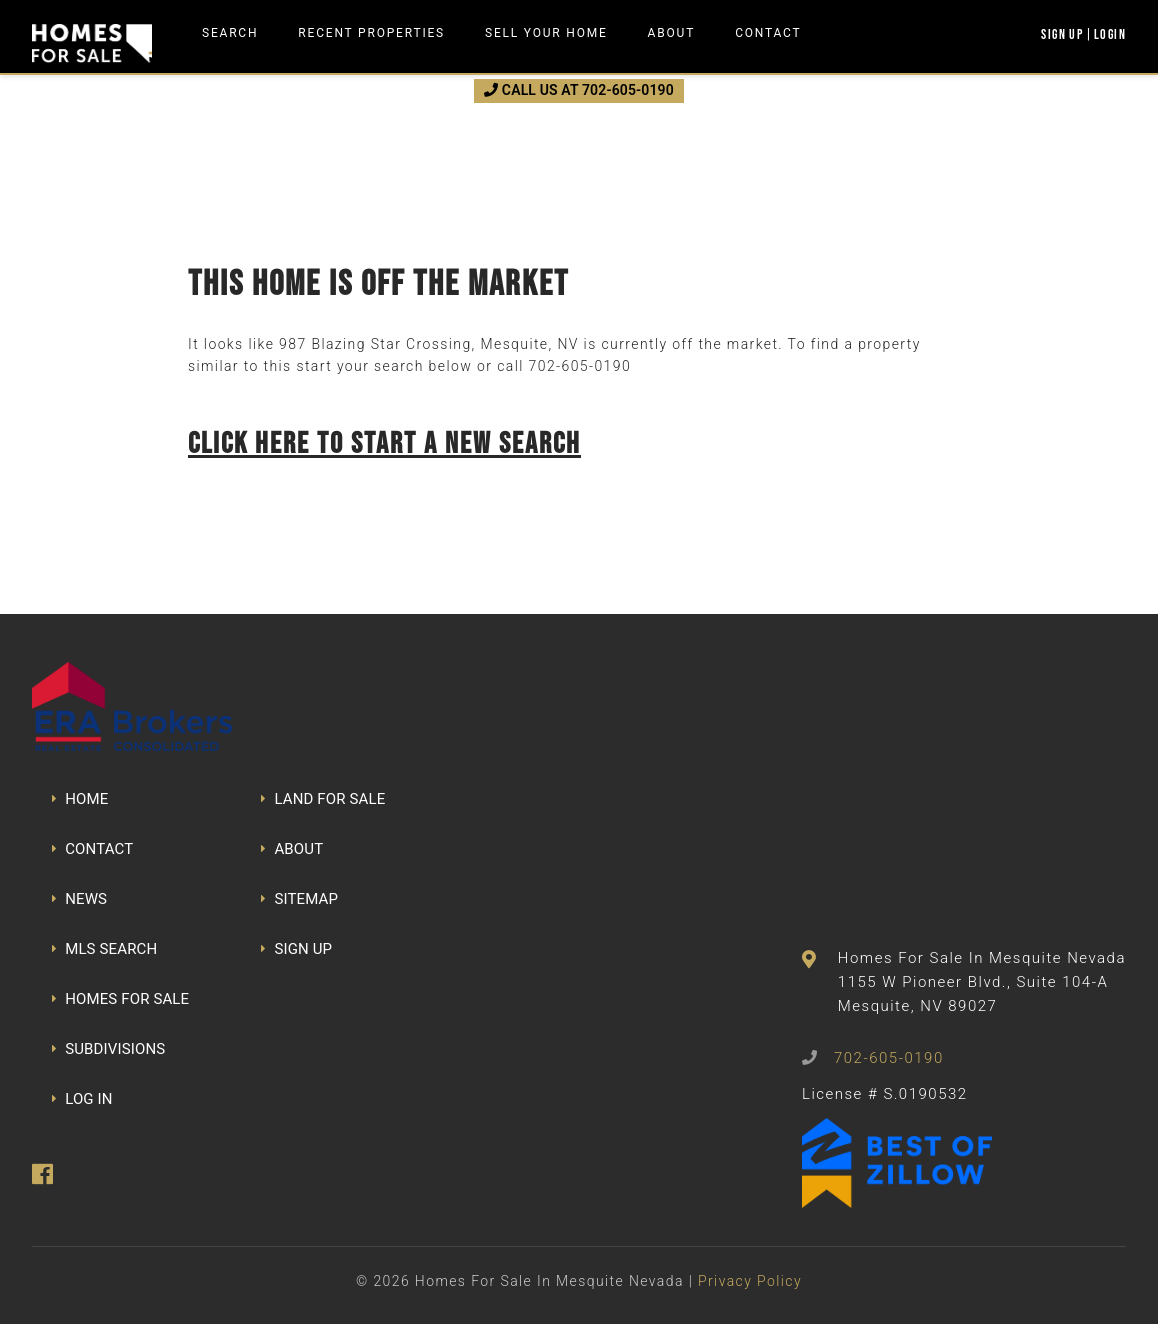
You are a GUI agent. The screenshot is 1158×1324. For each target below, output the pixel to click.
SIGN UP (296, 949)
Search (230, 33)
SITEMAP (299, 899)
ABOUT (292, 849)
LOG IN (82, 1099)
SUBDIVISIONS (108, 1049)
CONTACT (92, 849)
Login (1110, 34)
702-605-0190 (580, 366)
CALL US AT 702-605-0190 (579, 90)
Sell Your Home (546, 33)
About (672, 33)
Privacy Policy (750, 1281)
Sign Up (1062, 34)
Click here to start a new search (384, 442)
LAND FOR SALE (323, 799)
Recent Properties (371, 33)
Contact (768, 33)
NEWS (79, 899)
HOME (80, 799)
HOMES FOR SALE (120, 999)
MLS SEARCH (104, 949)
